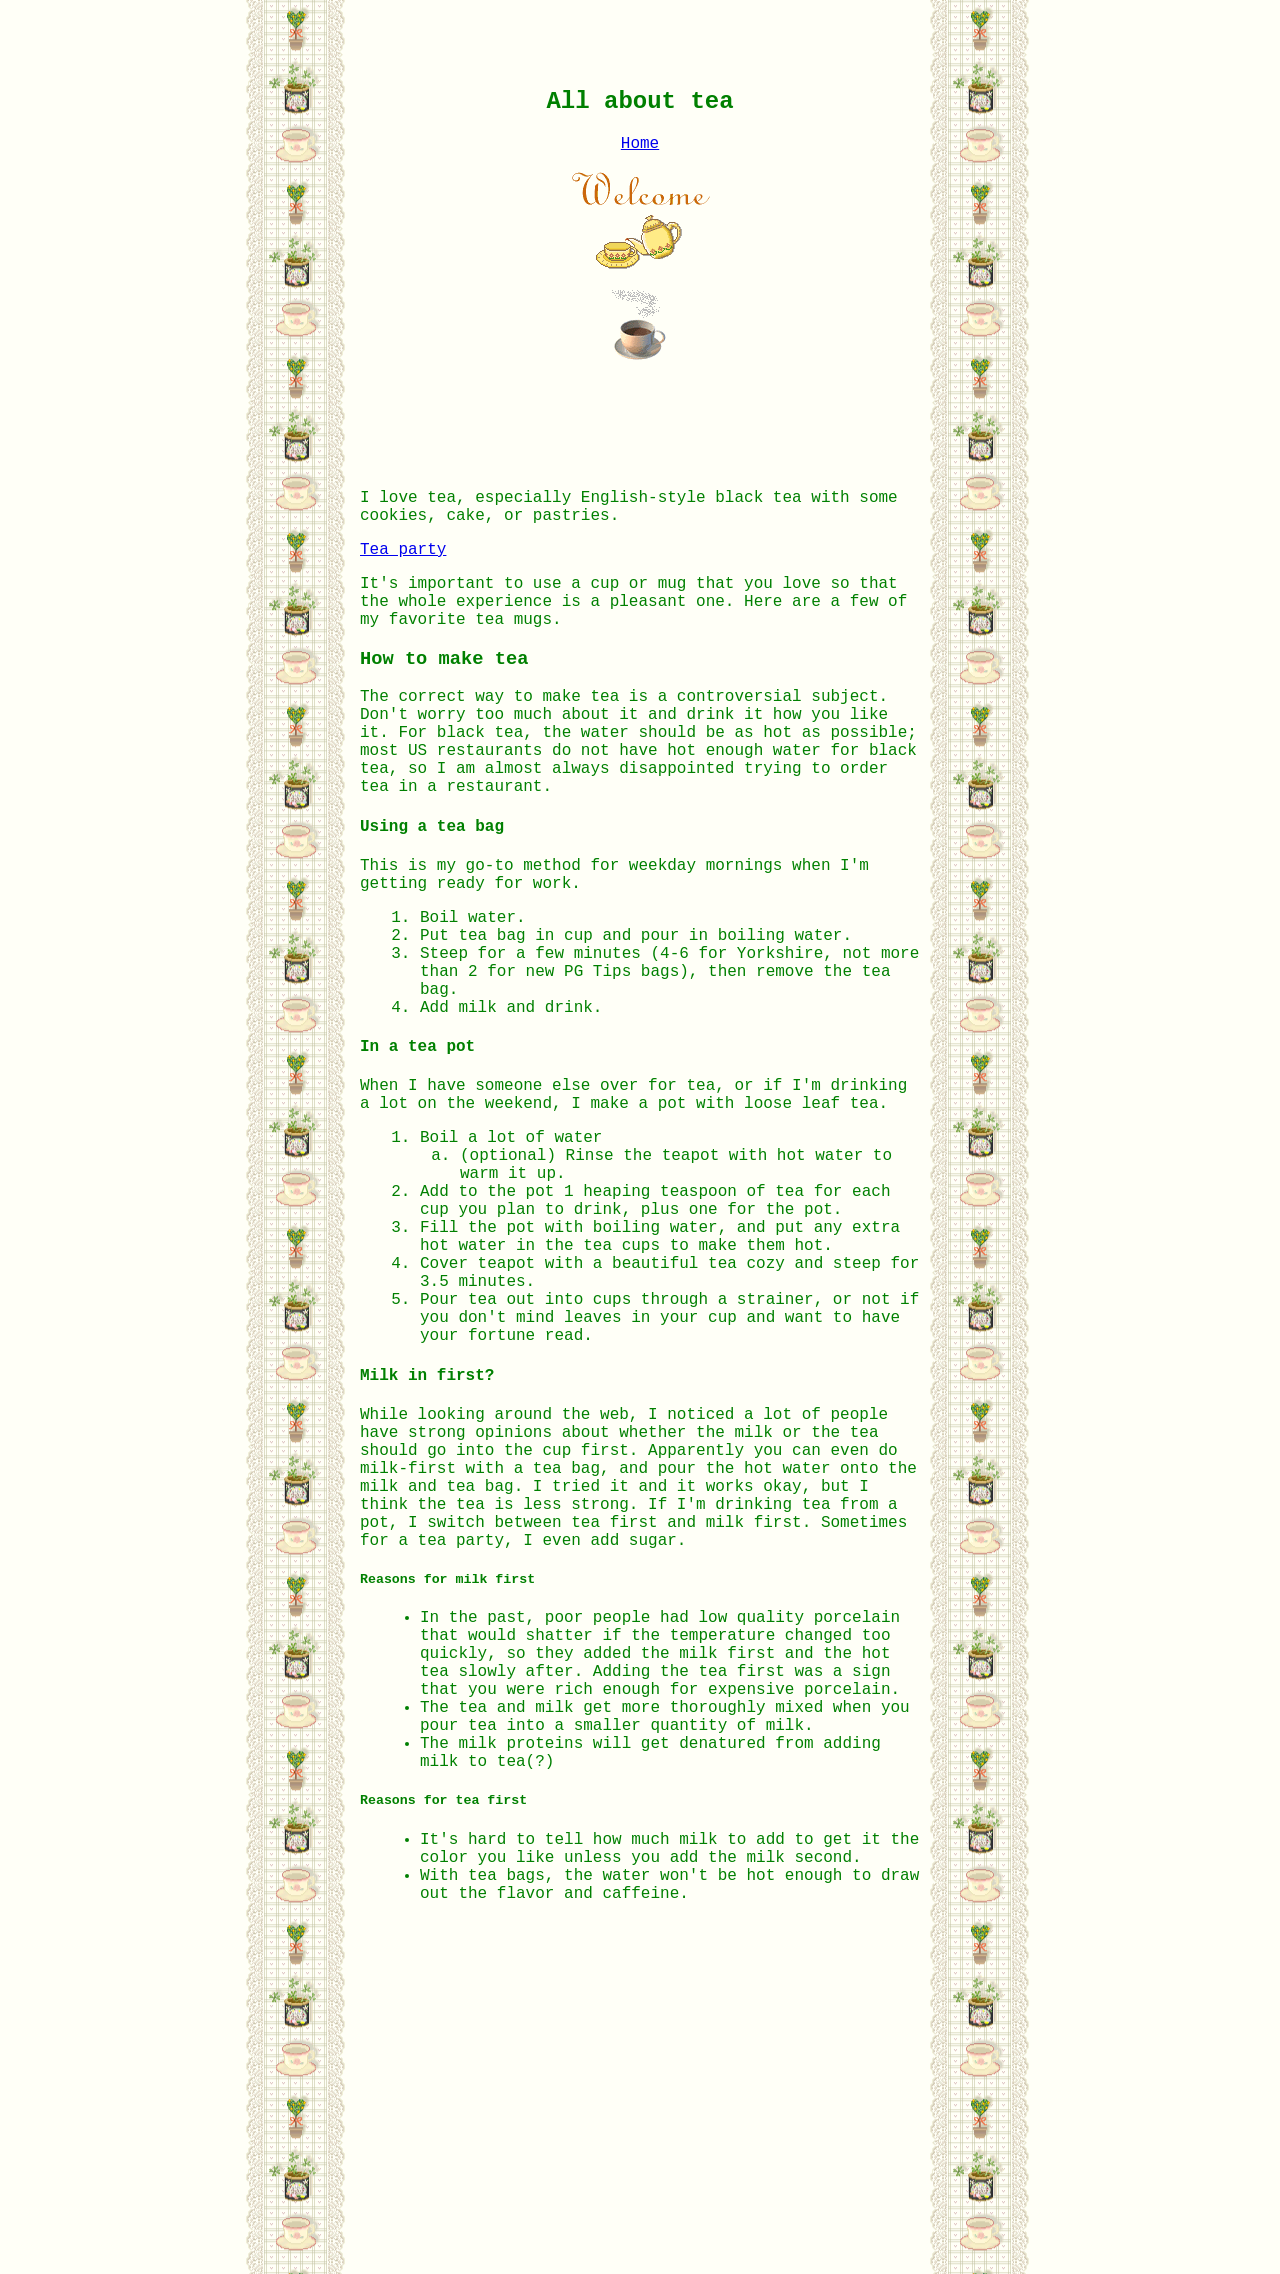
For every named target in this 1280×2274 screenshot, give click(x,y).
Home (640, 152)
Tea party (403, 570)
